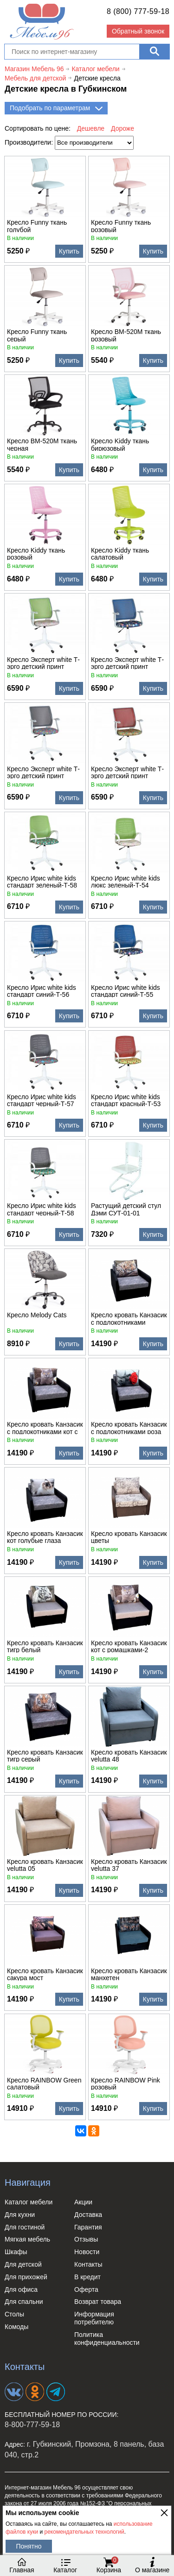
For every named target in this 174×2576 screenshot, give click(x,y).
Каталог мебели (28, 2202)
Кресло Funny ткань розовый (121, 225)
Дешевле (90, 128)
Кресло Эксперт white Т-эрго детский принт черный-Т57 (43, 772)
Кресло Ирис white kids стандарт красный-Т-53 (126, 1100)
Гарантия (88, 2227)
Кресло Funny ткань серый (37, 334)
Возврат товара (97, 2301)
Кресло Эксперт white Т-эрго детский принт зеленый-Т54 (43, 662)
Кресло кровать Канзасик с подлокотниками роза (129, 1427)
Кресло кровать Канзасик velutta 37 (129, 1864)
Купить (69, 251)
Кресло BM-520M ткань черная (42, 444)
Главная (21, 2565)
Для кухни (20, 2214)
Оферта (86, 2289)
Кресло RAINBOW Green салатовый (44, 2083)
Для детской (23, 2264)
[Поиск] (154, 51)
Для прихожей (26, 2277)
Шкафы (16, 2252)
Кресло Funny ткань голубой (37, 225)
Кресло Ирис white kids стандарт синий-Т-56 (41, 990)
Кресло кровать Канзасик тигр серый (45, 1755)
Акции (83, 2202)
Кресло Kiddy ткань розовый (36, 553)
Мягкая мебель (27, 2239)
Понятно (28, 2546)
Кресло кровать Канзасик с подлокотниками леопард (129, 1318)
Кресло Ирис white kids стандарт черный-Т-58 (41, 1208)
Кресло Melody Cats (37, 1315)
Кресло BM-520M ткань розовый (126, 334)
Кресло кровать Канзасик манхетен (129, 1974)
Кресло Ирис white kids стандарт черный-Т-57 (41, 1100)
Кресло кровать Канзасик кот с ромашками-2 (129, 1646)
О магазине (152, 2565)
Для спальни (24, 2301)
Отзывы (86, 2239)
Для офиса (21, 2289)
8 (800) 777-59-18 (138, 11)
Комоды (16, 2326)
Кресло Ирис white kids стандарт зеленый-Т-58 (42, 881)
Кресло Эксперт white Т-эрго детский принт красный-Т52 (127, 772)
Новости (86, 2252)
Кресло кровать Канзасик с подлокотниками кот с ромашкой (45, 1427)
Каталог (65, 2565)
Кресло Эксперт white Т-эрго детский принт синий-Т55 (127, 662)
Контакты (88, 2264)
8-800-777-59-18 (32, 2425)
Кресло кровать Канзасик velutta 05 (45, 1864)
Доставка (88, 2214)
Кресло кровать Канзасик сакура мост (45, 1974)
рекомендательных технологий (84, 2532)
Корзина (109, 2565)
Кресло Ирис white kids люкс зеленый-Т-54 (125, 881)
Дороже (122, 128)
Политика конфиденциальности (107, 2338)
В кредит (87, 2277)
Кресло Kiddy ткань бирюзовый (120, 444)
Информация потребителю (94, 2318)
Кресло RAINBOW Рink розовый (125, 2083)
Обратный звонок (138, 31)
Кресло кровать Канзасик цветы (129, 1536)
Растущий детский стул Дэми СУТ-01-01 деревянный (126, 1208)
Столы (14, 2314)
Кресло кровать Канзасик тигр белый (45, 1646)
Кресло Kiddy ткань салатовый (120, 553)
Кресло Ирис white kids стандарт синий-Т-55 (125, 990)
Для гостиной (25, 2227)
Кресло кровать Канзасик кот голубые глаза (45, 1536)
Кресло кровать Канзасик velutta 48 (129, 1755)
